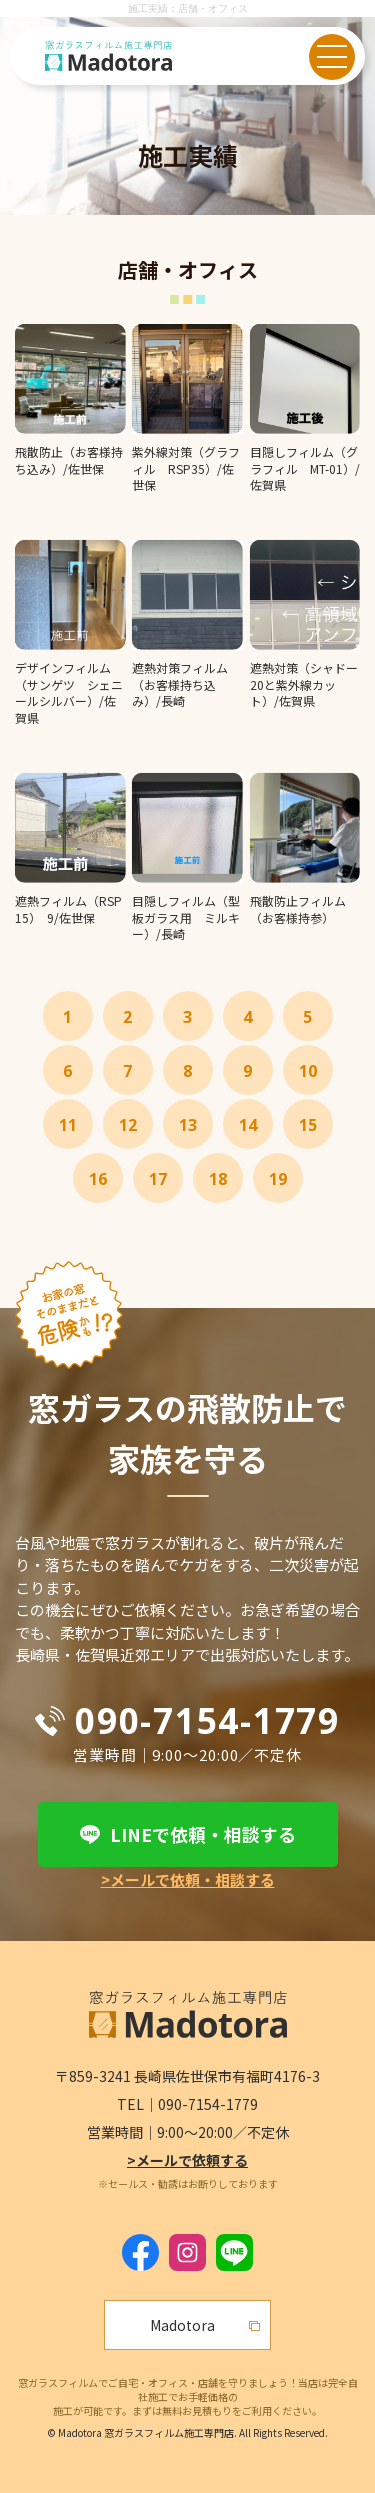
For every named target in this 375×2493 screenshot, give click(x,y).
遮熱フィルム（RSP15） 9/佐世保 (68, 909)
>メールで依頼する (187, 2160)
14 (248, 1125)
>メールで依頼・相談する (188, 1879)
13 (188, 1125)
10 (308, 1071)
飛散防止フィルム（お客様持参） (298, 909)
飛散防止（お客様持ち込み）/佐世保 (69, 460)
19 (278, 1179)
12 (128, 1125)
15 (308, 1125)
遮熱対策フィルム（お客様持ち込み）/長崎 (180, 684)
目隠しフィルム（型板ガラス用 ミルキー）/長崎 (186, 917)
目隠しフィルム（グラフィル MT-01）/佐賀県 (305, 468)
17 (158, 1179)
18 (218, 1179)
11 (68, 1125)
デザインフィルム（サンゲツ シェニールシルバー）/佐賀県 (69, 692)
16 (98, 1179)
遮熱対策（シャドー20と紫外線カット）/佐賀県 (304, 684)
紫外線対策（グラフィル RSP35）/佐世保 (186, 468)
